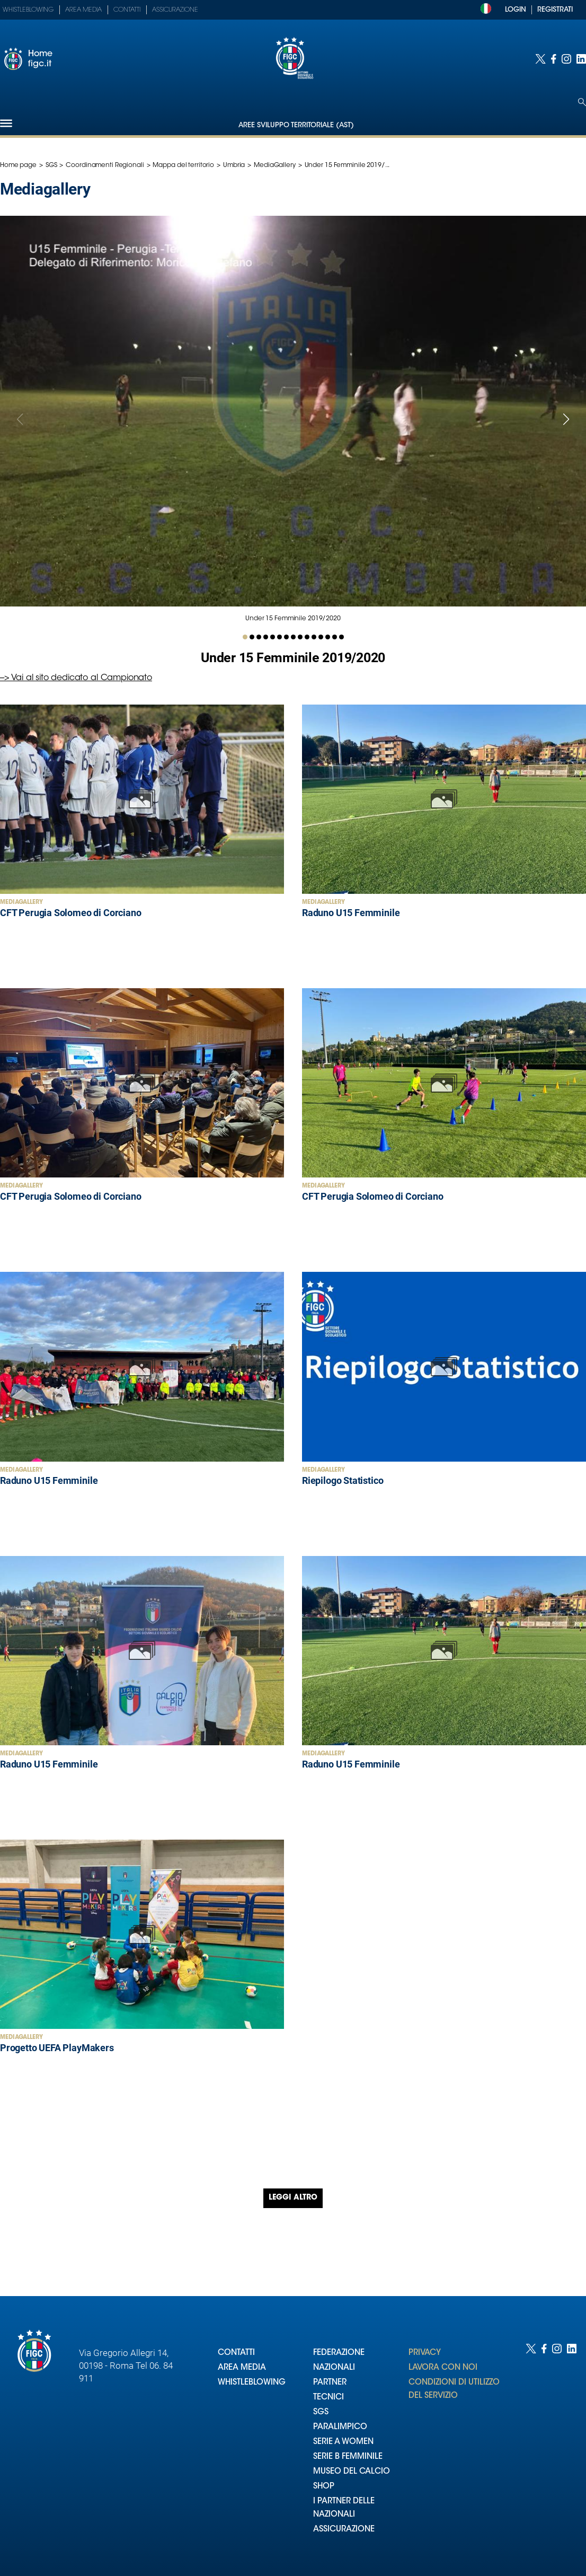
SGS (51, 165)
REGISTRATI (555, 9)
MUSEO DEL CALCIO (351, 2472)
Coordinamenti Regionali (105, 165)
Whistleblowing (28, 10)
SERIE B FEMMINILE (348, 2457)
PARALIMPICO (340, 2427)
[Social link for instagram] (566, 59)
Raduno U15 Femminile (350, 912)
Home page (18, 165)
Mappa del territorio (183, 165)
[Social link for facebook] (553, 59)
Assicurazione (175, 10)
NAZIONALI (334, 2368)
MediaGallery (275, 165)
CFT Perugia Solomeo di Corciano (70, 912)
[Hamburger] (6, 123)
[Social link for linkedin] (581, 59)
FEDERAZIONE (339, 2353)
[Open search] (582, 102)
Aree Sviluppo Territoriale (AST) (296, 125)
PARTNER (330, 2383)
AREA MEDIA (242, 2368)
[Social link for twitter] (540, 59)
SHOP (323, 2487)
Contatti (126, 10)
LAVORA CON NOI (443, 2368)
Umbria (234, 165)
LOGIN (515, 9)
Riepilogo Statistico (342, 1480)
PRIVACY (425, 2353)
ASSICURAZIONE (344, 2530)
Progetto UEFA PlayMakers (57, 2047)
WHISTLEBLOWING (252, 2383)
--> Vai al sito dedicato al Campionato (76, 678)
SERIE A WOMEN (343, 2442)
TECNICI (328, 2398)
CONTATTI (236, 2353)
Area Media (83, 10)
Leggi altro (293, 2198)
